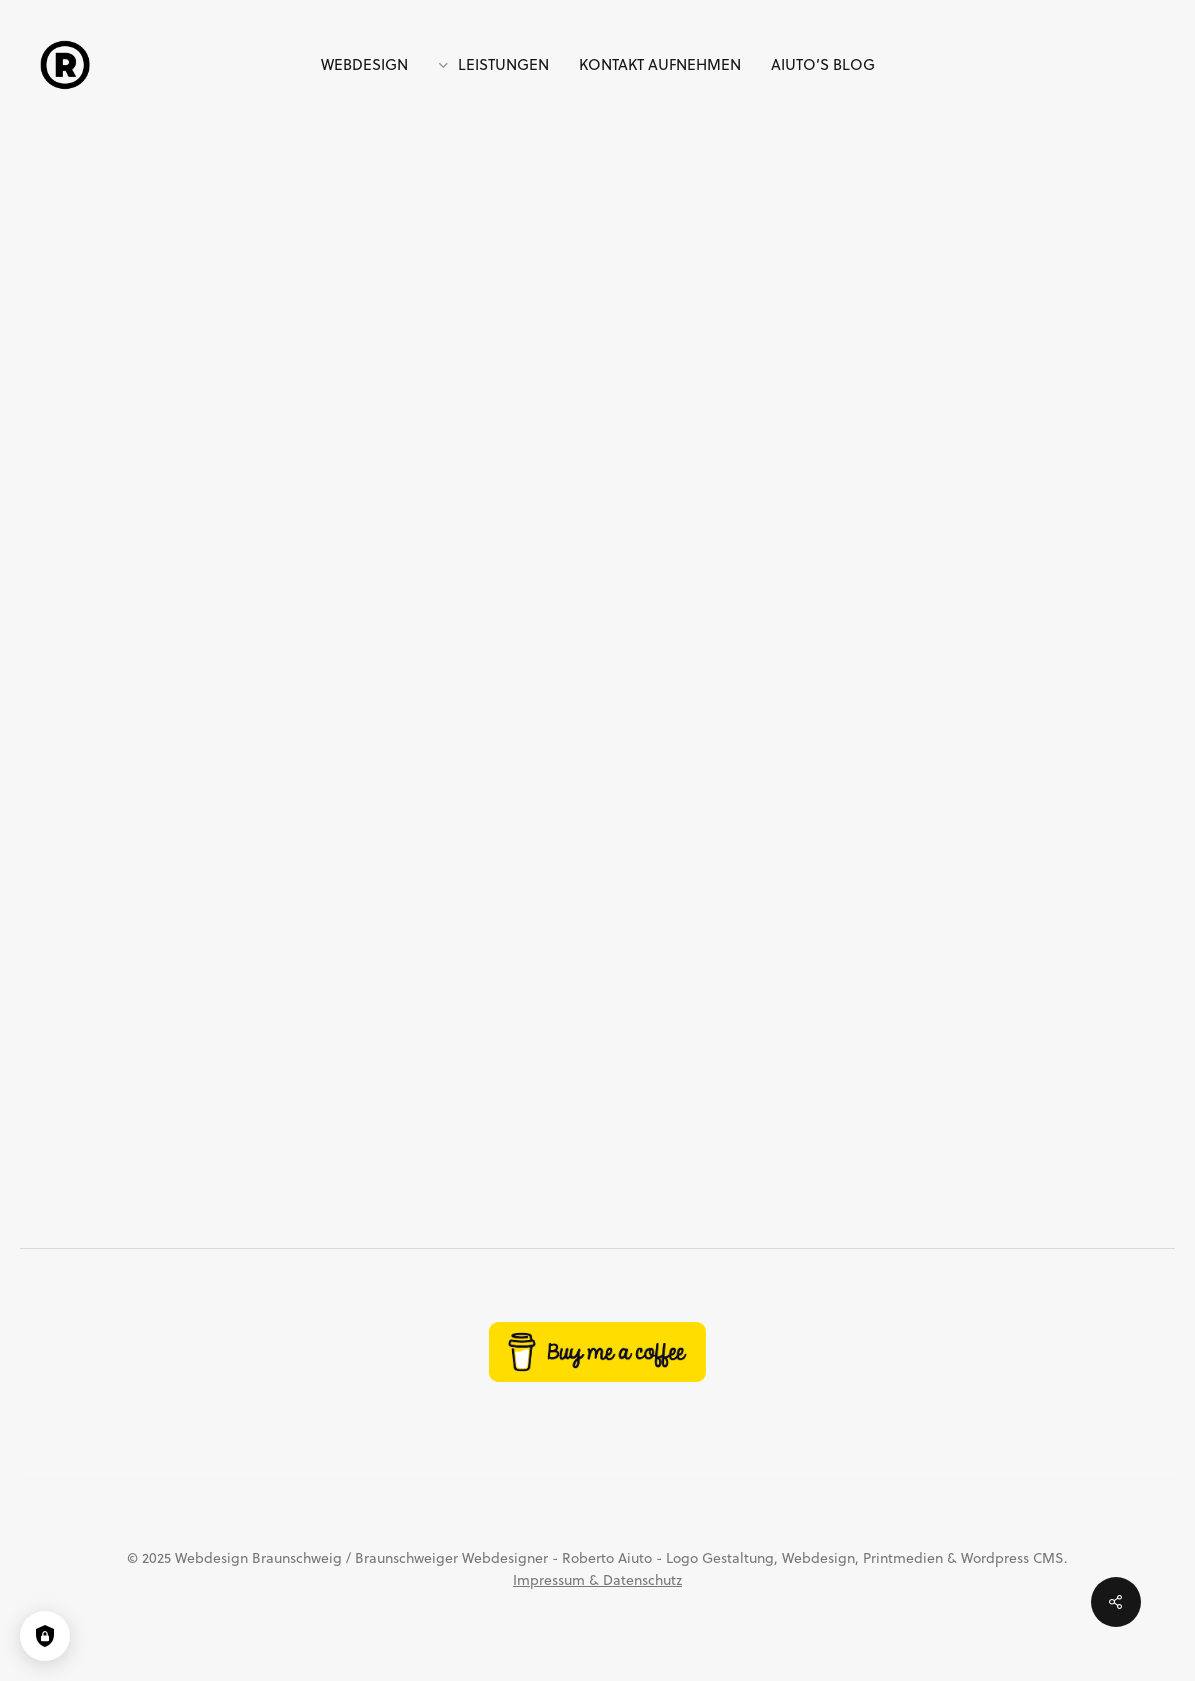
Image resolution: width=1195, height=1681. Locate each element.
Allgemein (590, 237)
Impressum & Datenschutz (597, 1580)
